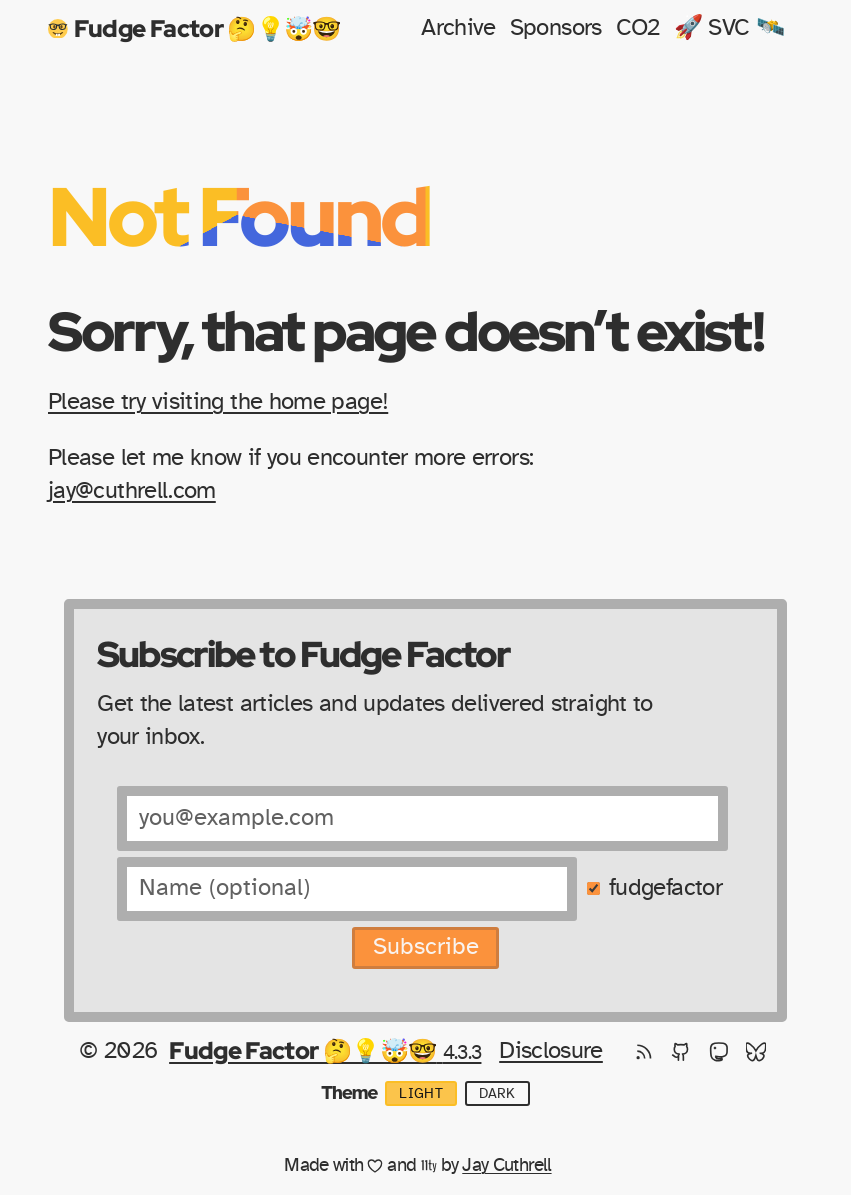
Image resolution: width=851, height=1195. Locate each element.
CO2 (638, 28)
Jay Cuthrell (506, 1165)
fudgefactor (665, 888)
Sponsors (556, 28)
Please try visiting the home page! (218, 402)
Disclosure (551, 1051)
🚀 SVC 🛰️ (729, 28)
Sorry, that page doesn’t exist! (405, 330)
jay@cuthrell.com (132, 491)
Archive (458, 28)
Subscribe (426, 947)
